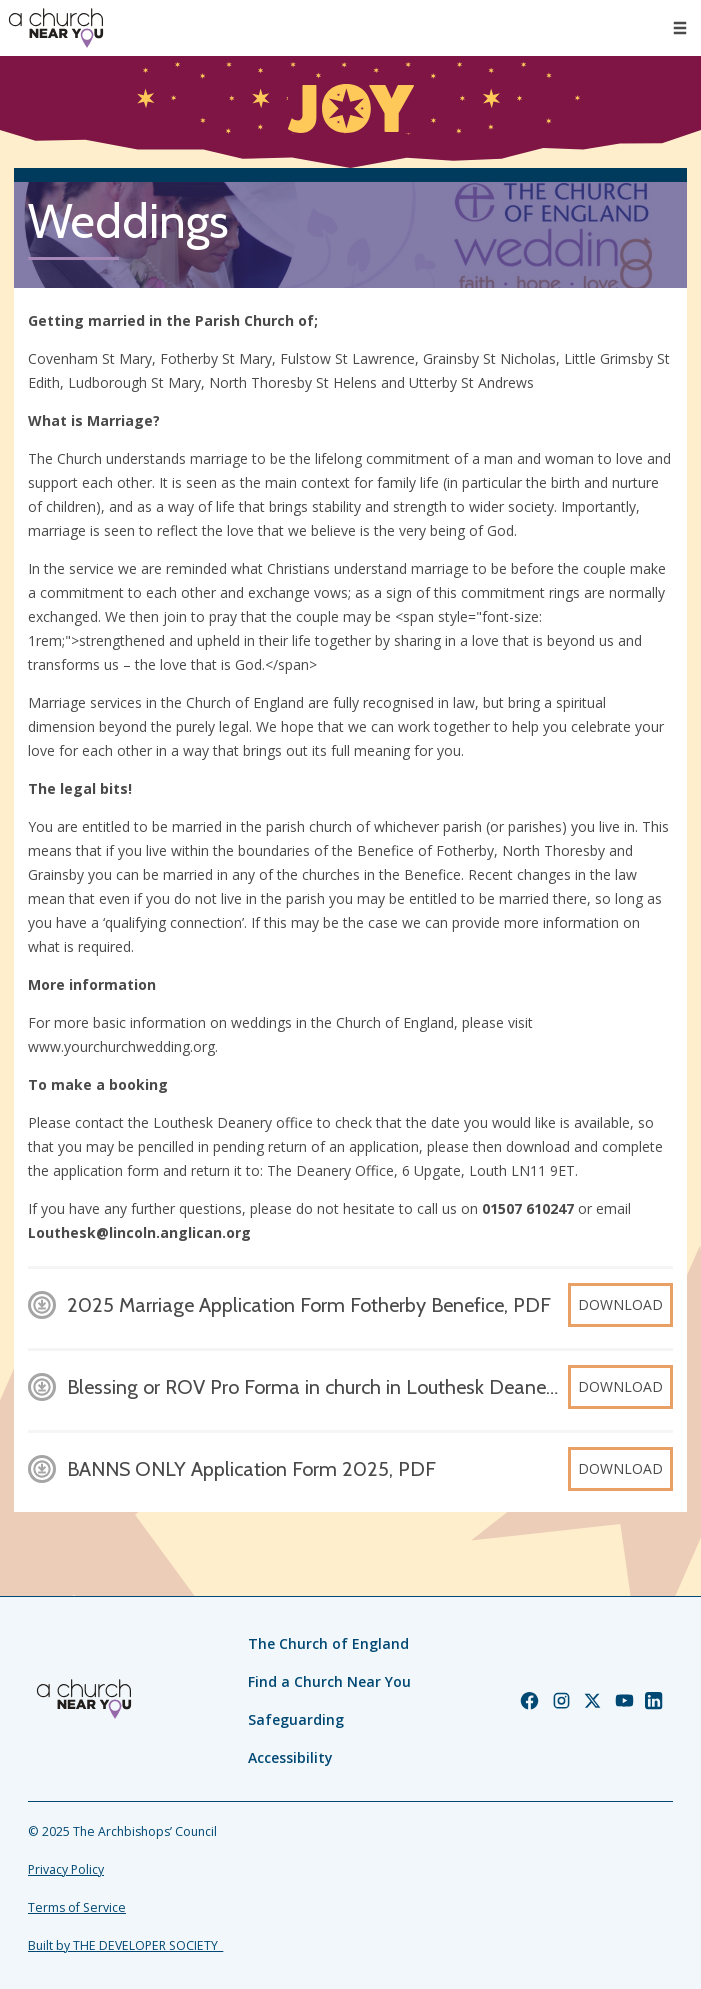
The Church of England (328, 1643)
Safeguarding (296, 1719)
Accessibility (290, 1757)
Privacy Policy (66, 1869)
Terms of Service (77, 1907)
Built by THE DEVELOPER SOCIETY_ (125, 1945)
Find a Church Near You (329, 1681)
